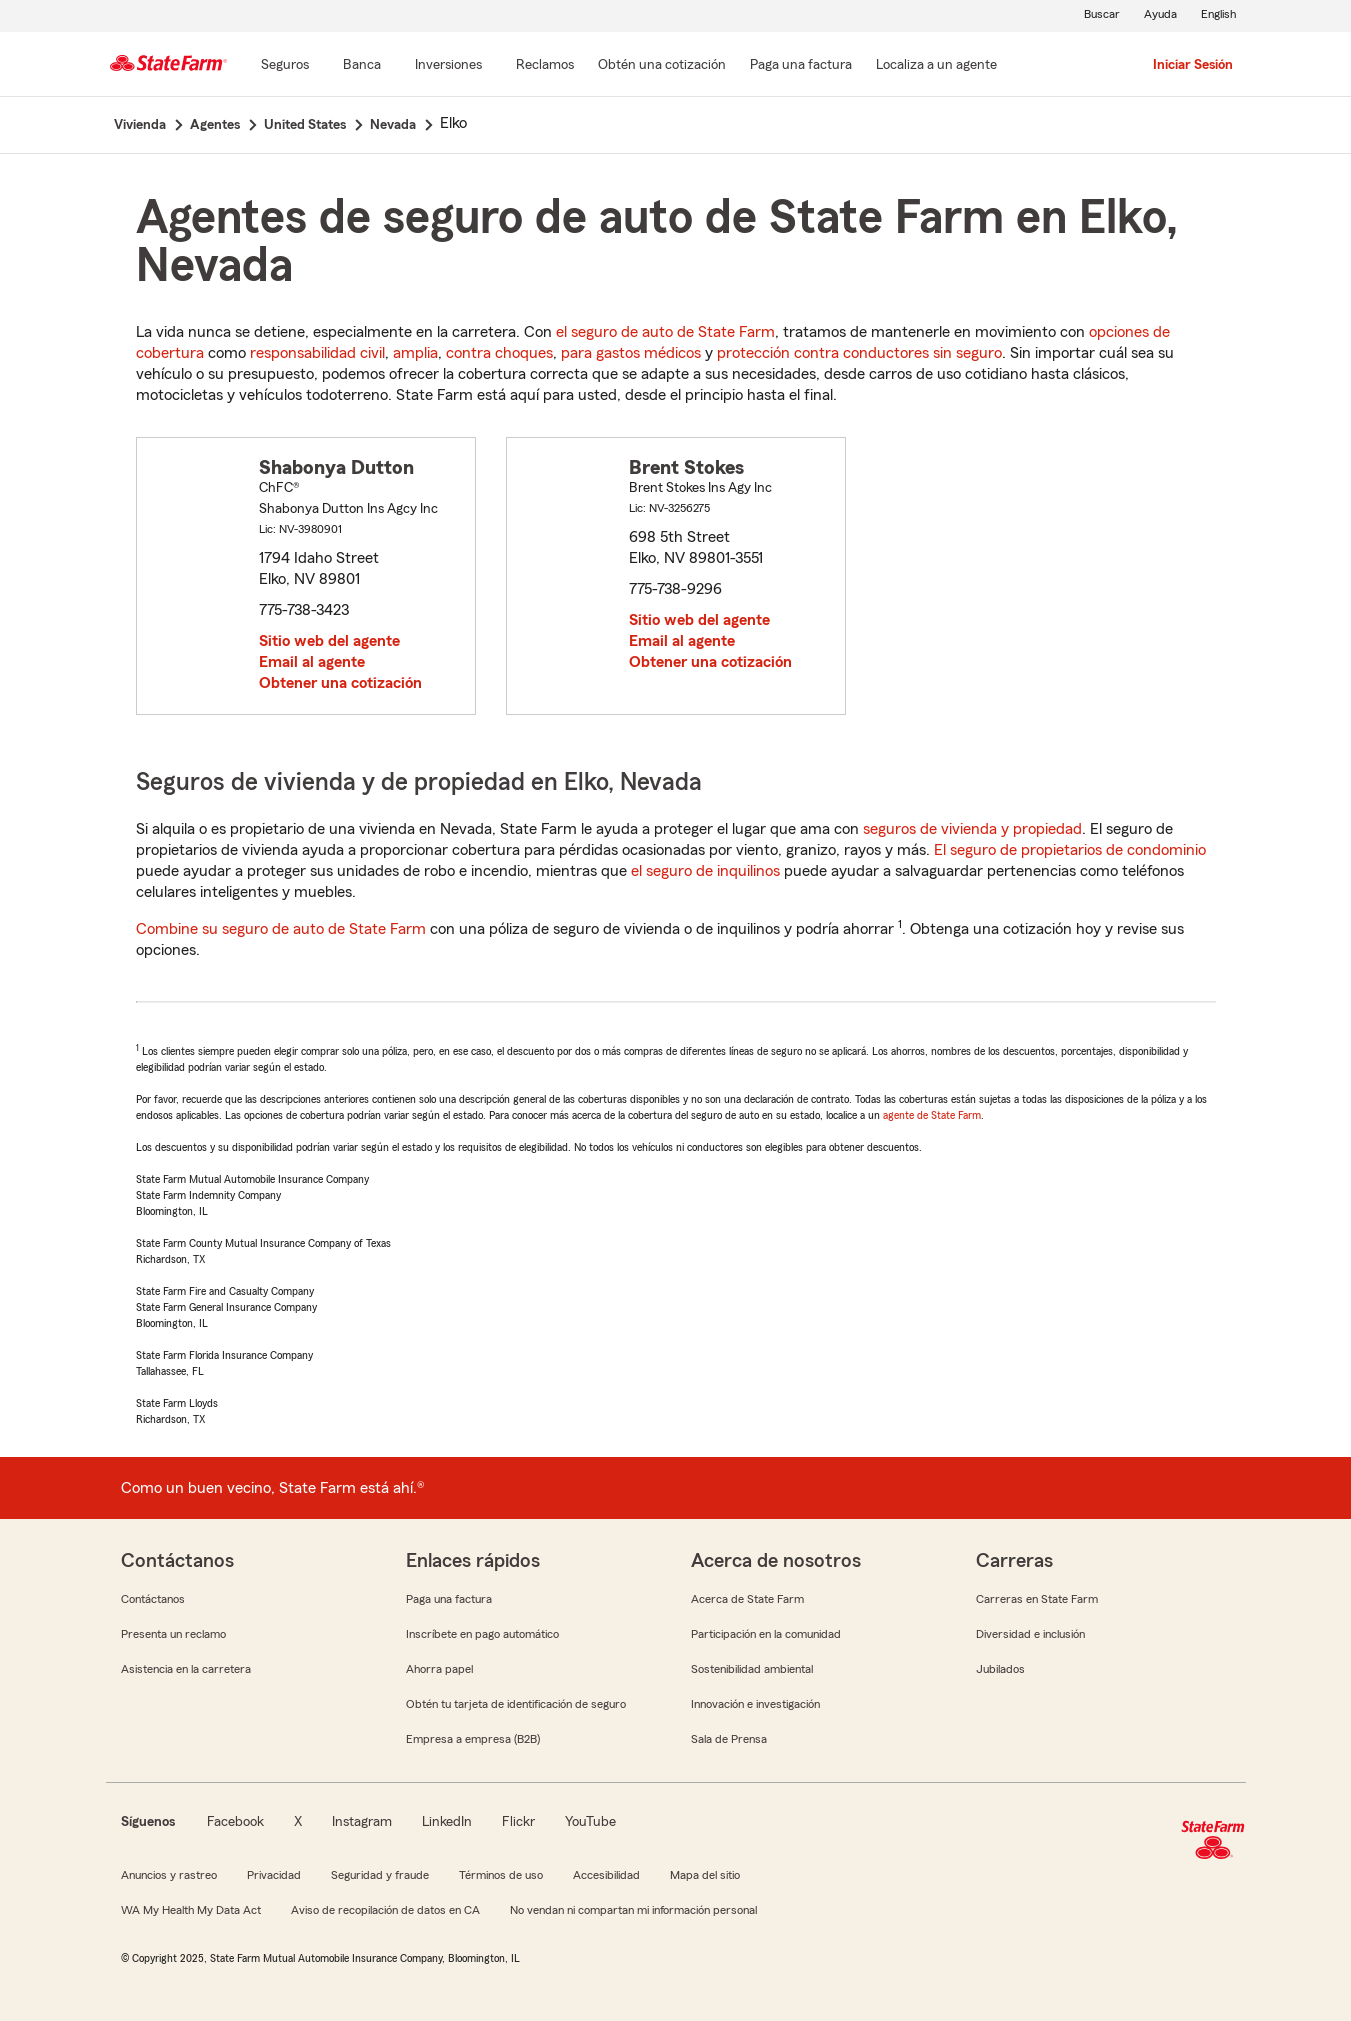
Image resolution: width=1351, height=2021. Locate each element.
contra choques (499, 353)
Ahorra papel (439, 1669)
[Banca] (362, 66)
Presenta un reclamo (173, 1634)
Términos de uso (501, 1875)
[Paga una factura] (801, 66)
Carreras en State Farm (1037, 1599)
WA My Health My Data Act (191, 1910)
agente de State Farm (932, 1115)
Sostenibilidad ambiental (752, 1669)
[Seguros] (285, 66)
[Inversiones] (448, 66)
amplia (415, 353)
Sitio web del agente (329, 641)
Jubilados (1000, 1669)
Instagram (362, 1822)
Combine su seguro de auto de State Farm (281, 929)
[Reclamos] (545, 66)
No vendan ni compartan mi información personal (633, 1910)
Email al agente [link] (312, 662)
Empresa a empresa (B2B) (473, 1739)
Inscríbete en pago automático (482, 1634)
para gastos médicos (631, 353)
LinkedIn (447, 1822)
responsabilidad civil (317, 353)
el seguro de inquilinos (705, 871)
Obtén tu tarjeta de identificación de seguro (516, 1704)
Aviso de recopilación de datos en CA (385, 1910)
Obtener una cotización (340, 683)
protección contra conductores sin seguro (859, 353)
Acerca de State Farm (747, 1599)
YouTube (590, 1822)
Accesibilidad (606, 1875)
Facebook (235, 1822)
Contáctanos (153, 1599)
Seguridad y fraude (380, 1875)
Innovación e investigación (755, 1704)
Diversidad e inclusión (1030, 1634)
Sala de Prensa (729, 1739)
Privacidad (274, 1875)
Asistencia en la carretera (186, 1669)
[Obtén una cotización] (662, 66)
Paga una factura (449, 1599)
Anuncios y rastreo (169, 1875)
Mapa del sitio (705, 1875)
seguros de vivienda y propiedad (972, 829)
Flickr (518, 1822)
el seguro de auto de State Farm (665, 332)
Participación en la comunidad (766, 1634)
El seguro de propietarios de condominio (1070, 850)
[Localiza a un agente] (936, 66)
